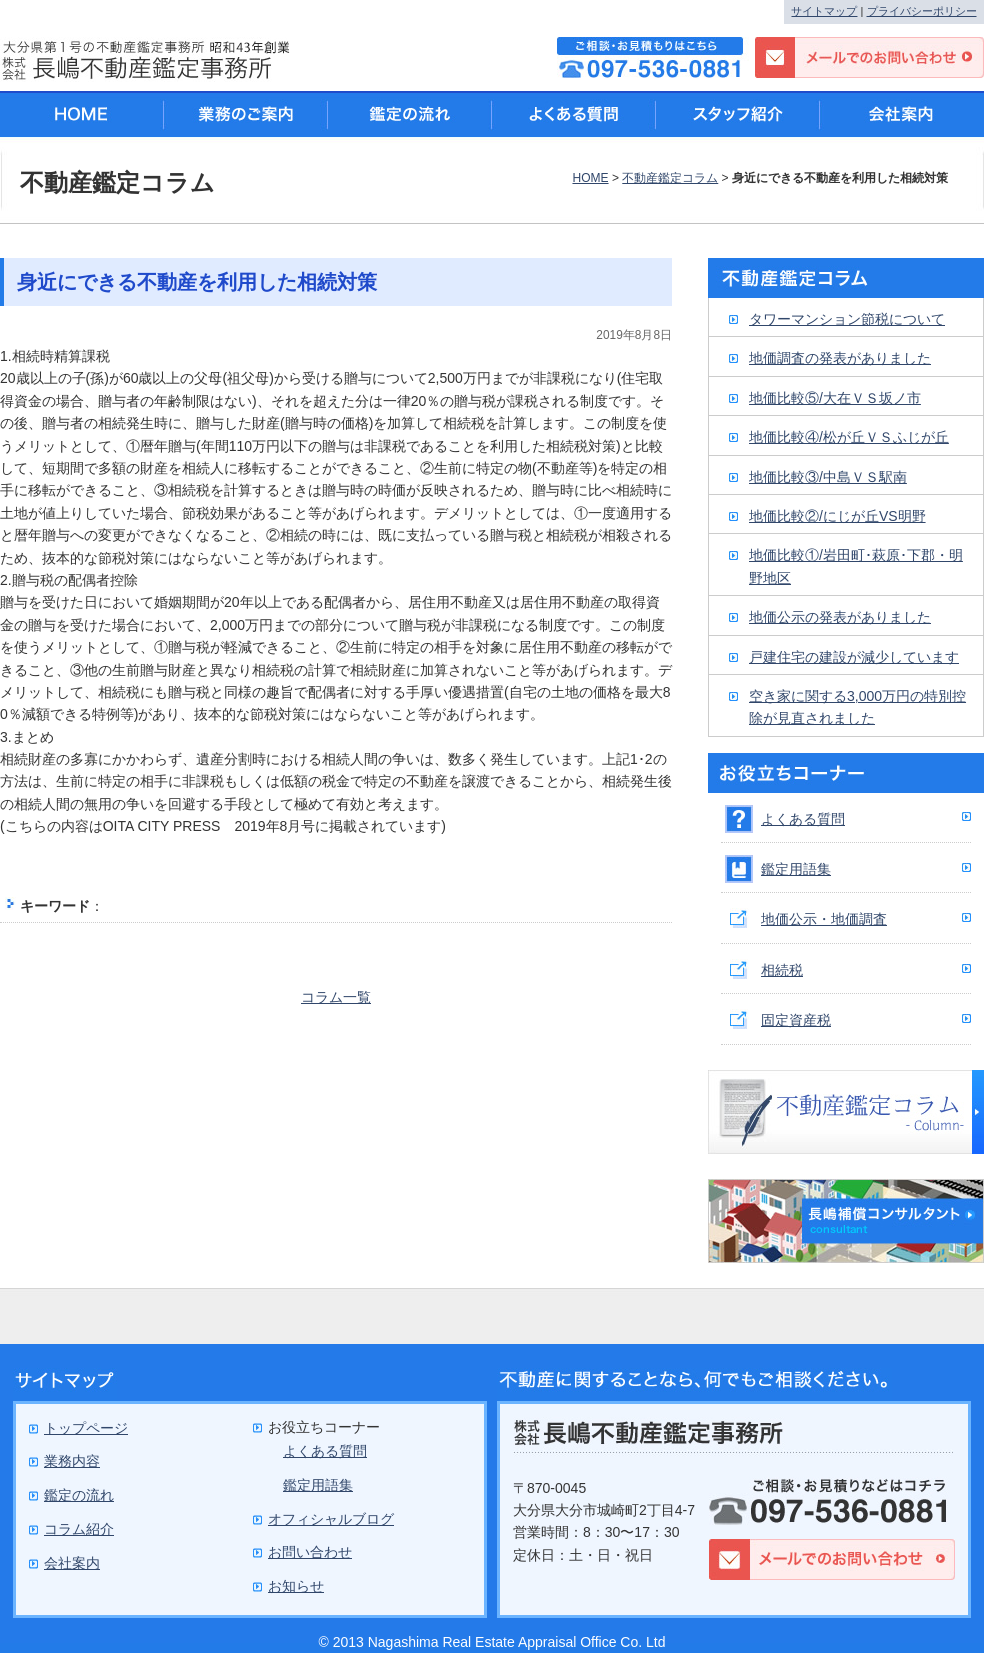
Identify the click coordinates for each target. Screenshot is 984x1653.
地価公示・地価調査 (824, 919)
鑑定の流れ (410, 114)
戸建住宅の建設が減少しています (854, 657)
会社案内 (902, 114)
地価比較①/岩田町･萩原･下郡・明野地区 (856, 566)
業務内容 (72, 1461)
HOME (590, 178)
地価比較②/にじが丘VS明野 (837, 516)
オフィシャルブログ (331, 1519)
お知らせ (296, 1586)
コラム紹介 (79, 1529)
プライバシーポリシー (922, 11)
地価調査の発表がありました (840, 358)
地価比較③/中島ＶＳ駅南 (828, 477)
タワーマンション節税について (847, 319)
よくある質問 (803, 819)
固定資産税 (796, 1020)
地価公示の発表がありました (840, 617)
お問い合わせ (310, 1552)
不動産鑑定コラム (670, 178)
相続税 (782, 970)
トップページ (86, 1428)
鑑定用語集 (796, 869)
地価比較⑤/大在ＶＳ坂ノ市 (835, 398)
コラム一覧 (336, 997)
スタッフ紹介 (738, 114)
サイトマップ (824, 11)
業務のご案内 (246, 114)
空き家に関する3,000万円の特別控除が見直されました (857, 707)
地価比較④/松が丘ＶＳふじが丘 (849, 437)
